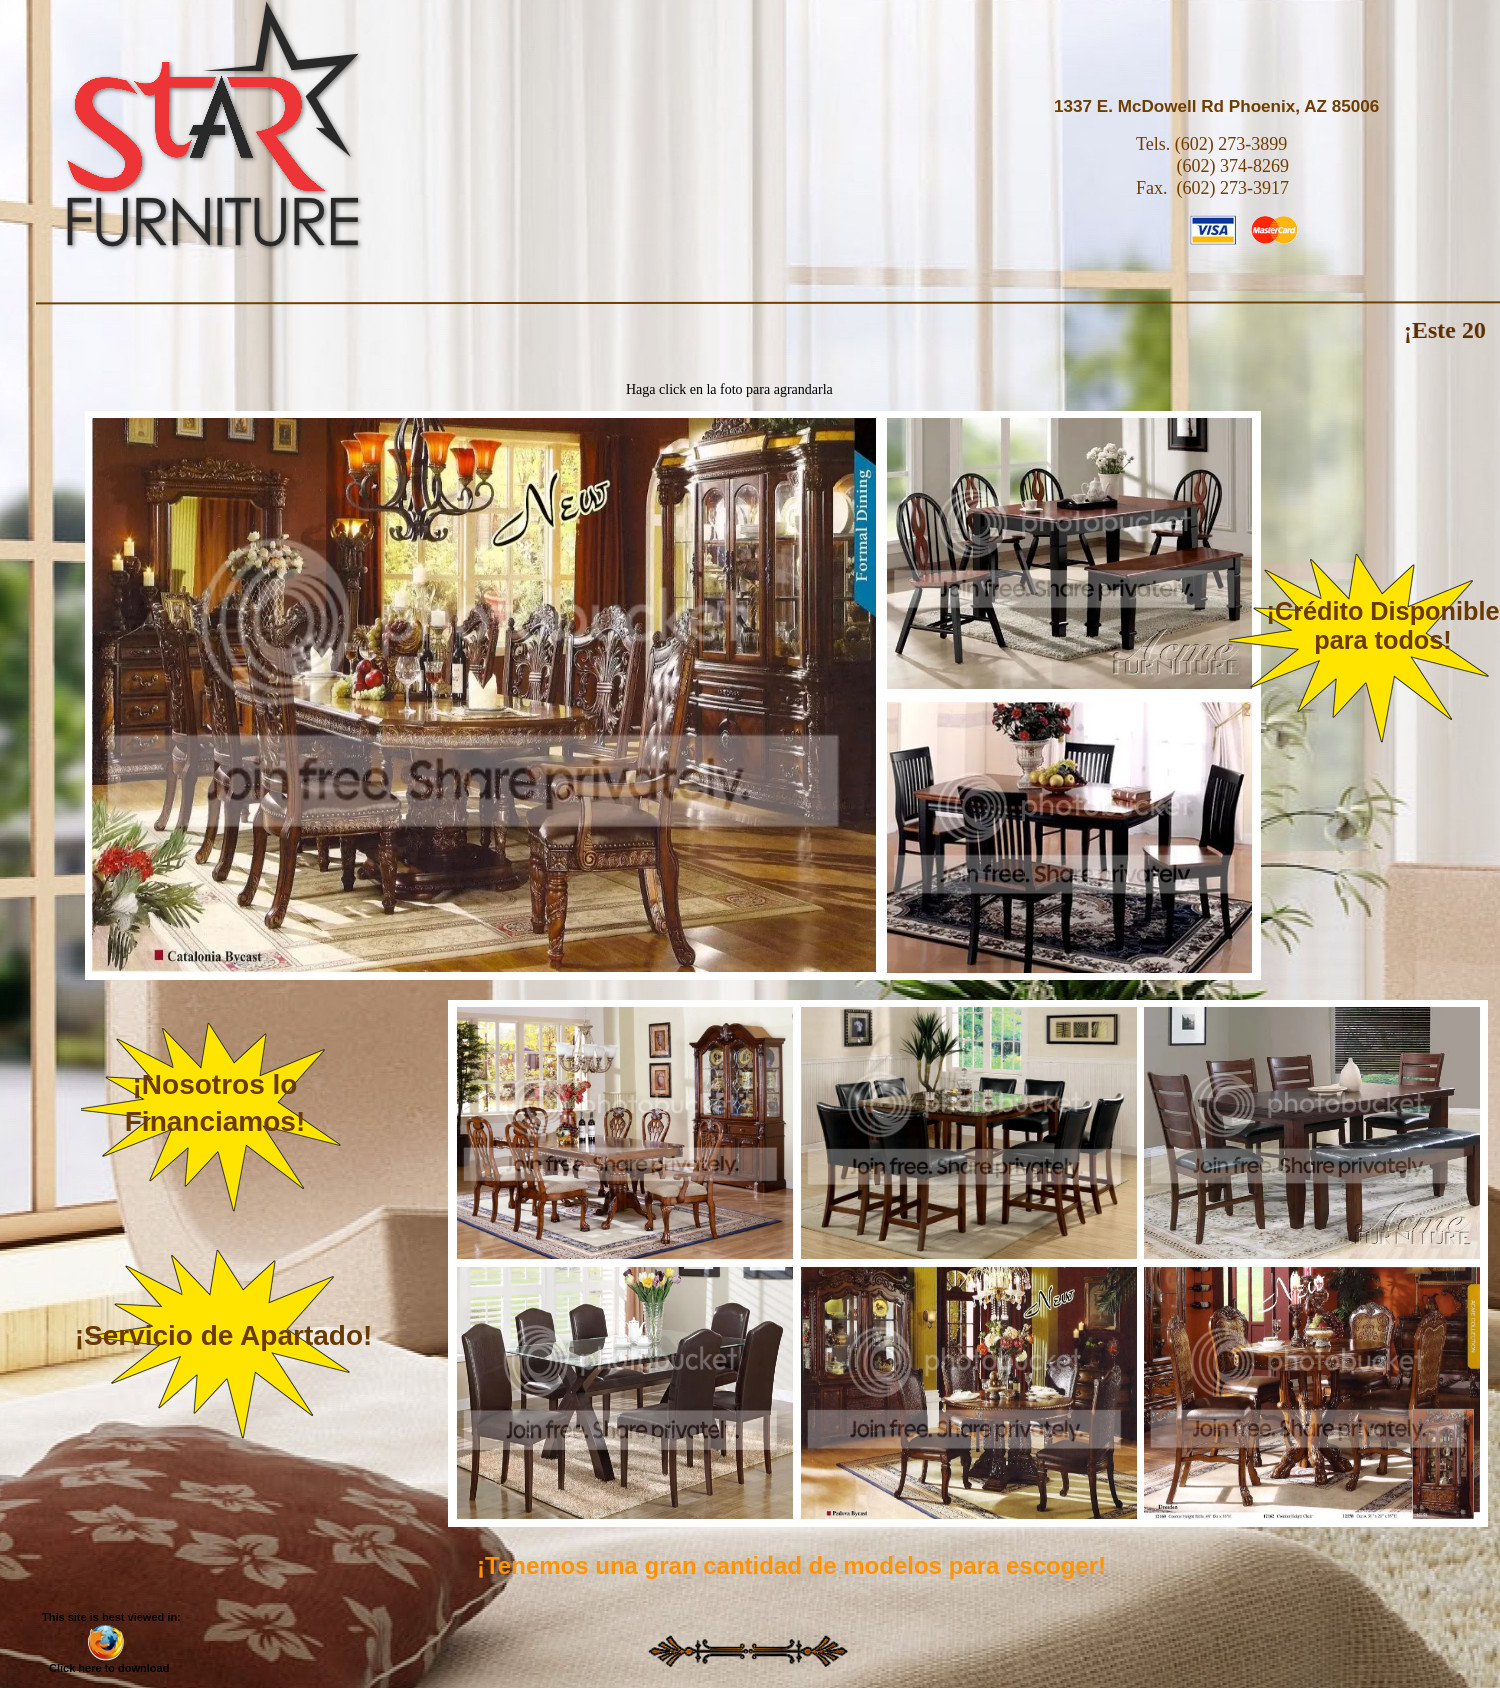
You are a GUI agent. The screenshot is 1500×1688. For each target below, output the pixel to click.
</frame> (1312, 1133)
